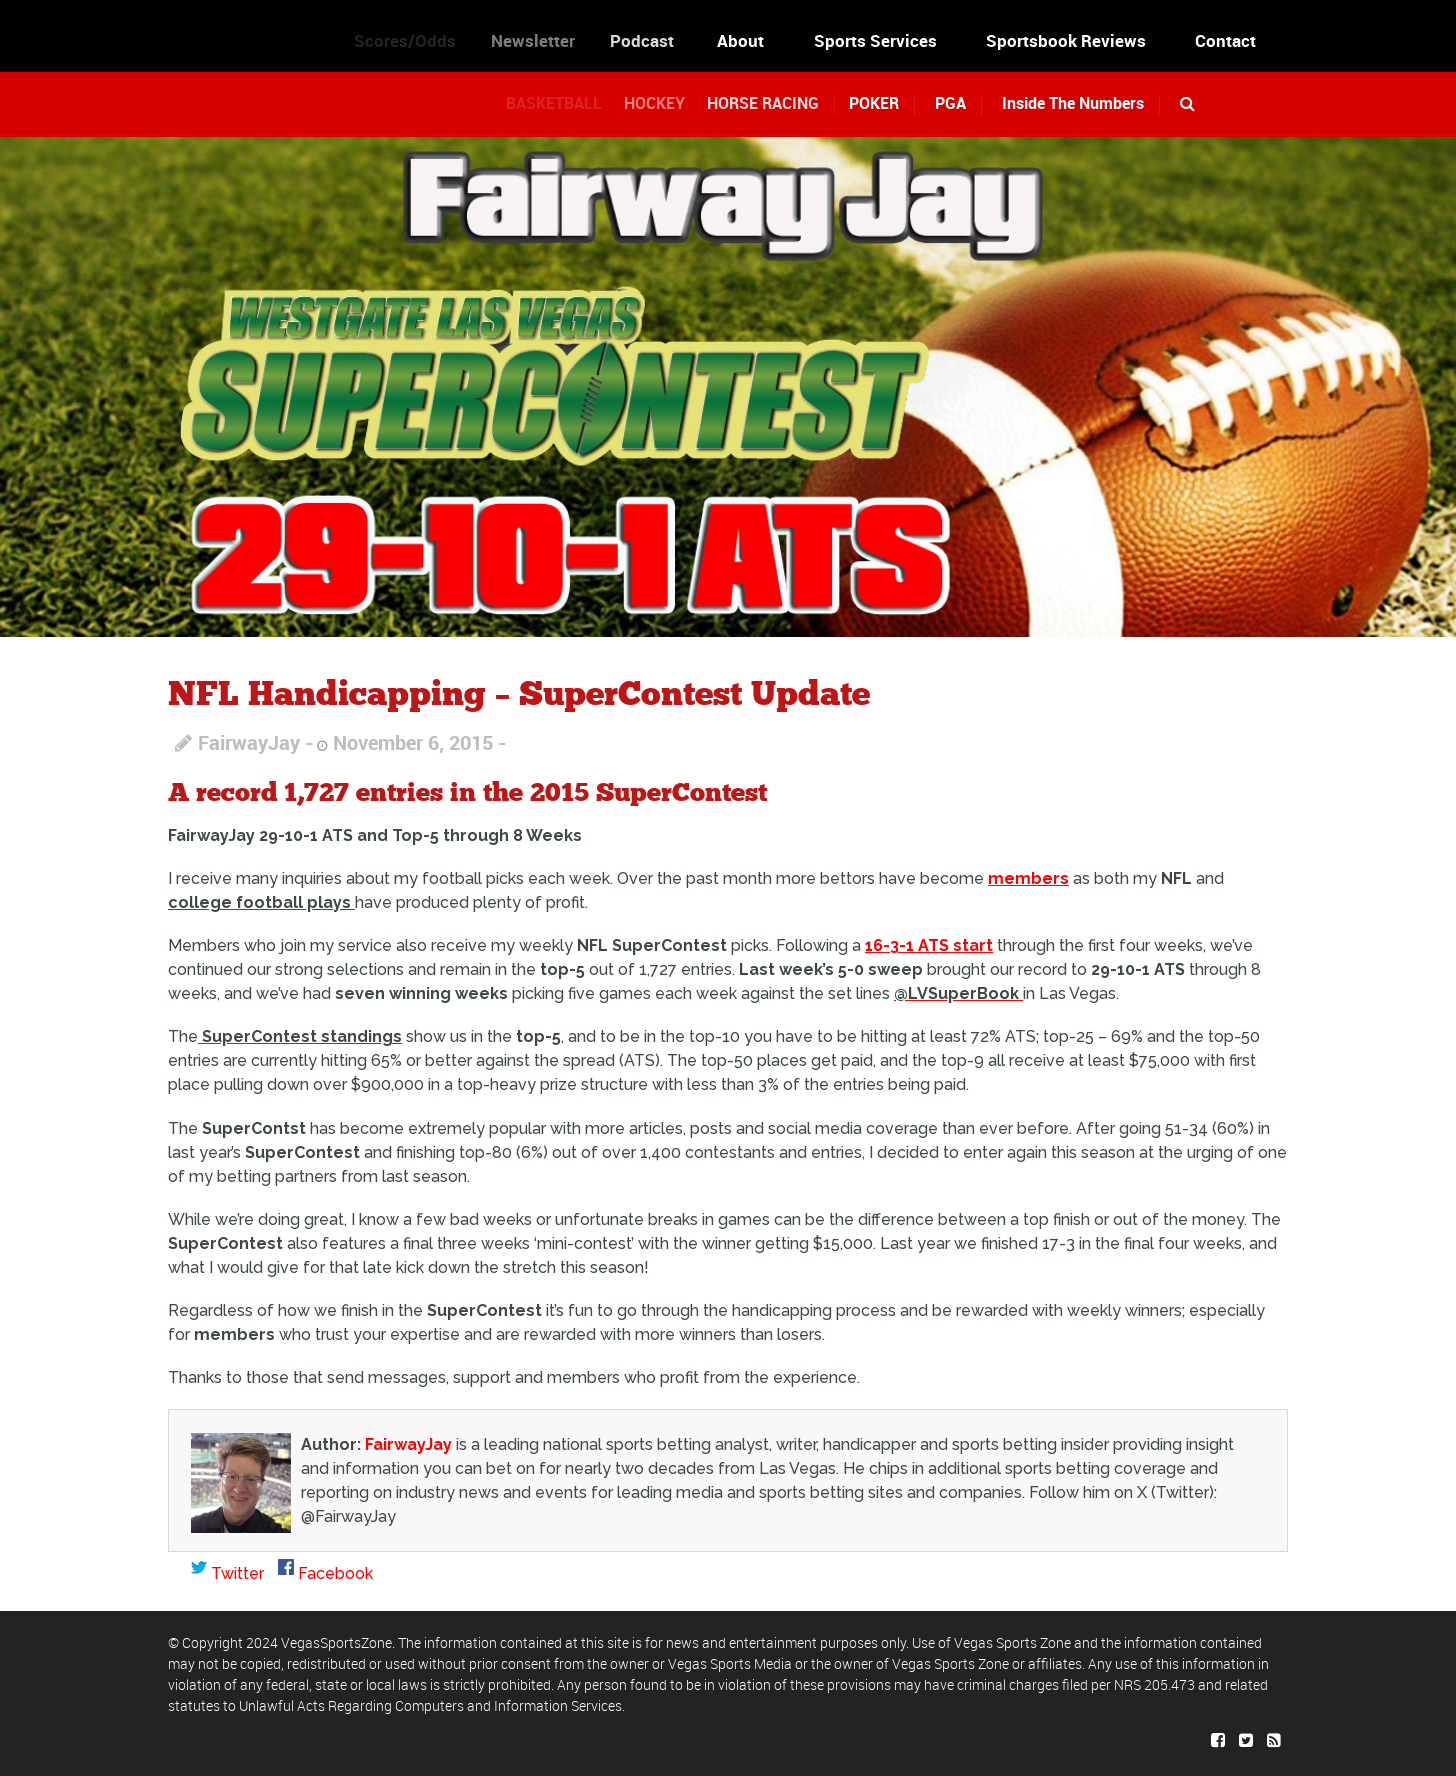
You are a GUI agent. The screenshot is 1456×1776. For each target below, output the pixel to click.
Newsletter (547, 40)
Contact (1225, 40)
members (1028, 878)
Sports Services (875, 40)
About (747, 40)
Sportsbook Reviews (1066, 40)
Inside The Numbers (1073, 103)
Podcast (657, 40)
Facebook (325, 1573)
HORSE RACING (778, 103)
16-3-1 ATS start (929, 945)
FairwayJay (249, 742)
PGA (950, 103)
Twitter (227, 1573)
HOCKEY (669, 103)
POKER (880, 103)
